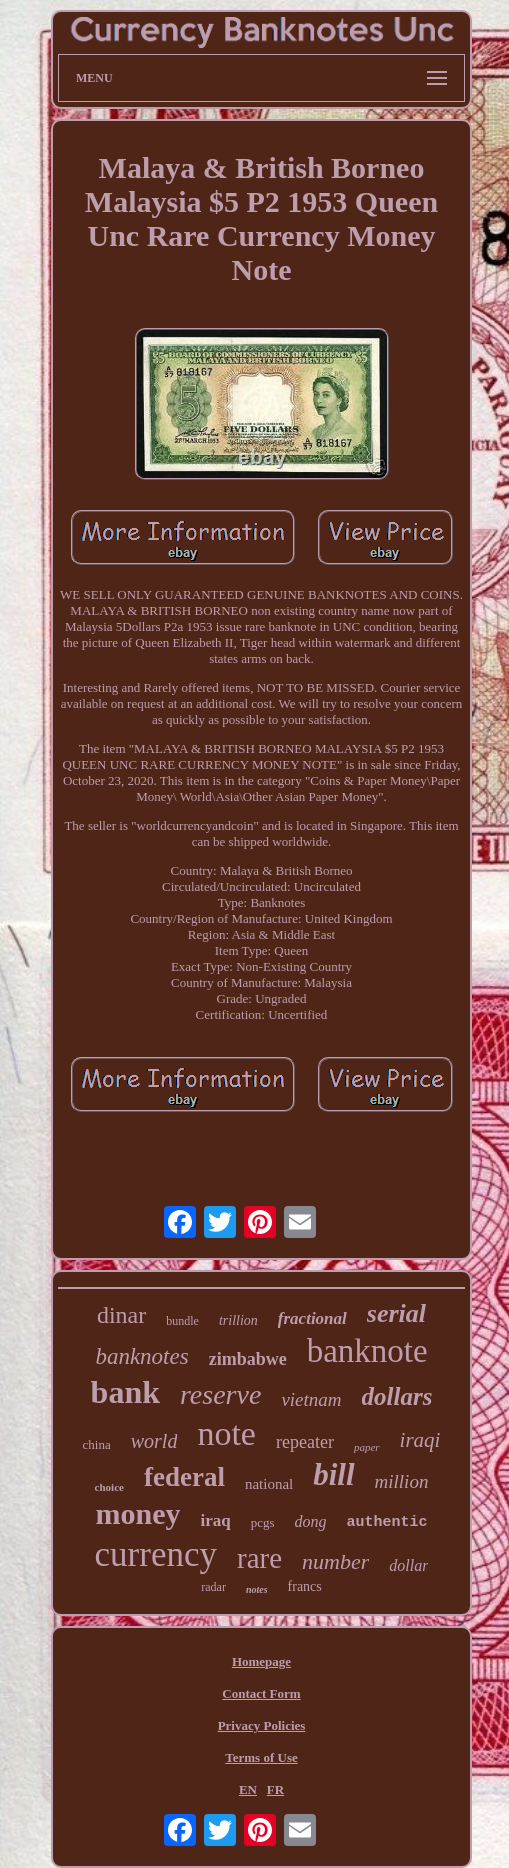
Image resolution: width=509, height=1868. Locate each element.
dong (311, 1521)
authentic (387, 1522)
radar (213, 1587)
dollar (408, 1565)
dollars (397, 1396)
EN (248, 1789)
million (402, 1481)
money (137, 1513)
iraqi (420, 1440)
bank (125, 1392)
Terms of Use (261, 1757)
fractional (312, 1318)
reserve (220, 1394)
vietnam (311, 1399)
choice (109, 1487)
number (335, 1561)
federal (184, 1477)
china (97, 1444)
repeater (305, 1442)
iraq (215, 1520)
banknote (367, 1351)
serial (396, 1313)
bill (333, 1474)
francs (305, 1586)
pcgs (263, 1522)
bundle (182, 1321)
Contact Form (261, 1693)
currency (156, 1554)
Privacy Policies (262, 1725)
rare (259, 1558)
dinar (121, 1315)
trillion (238, 1320)
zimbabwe (248, 1359)
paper (367, 1447)
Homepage (261, 1661)
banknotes (141, 1356)
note (226, 1433)
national (269, 1484)
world (154, 1441)
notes (257, 1589)
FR (275, 1789)
